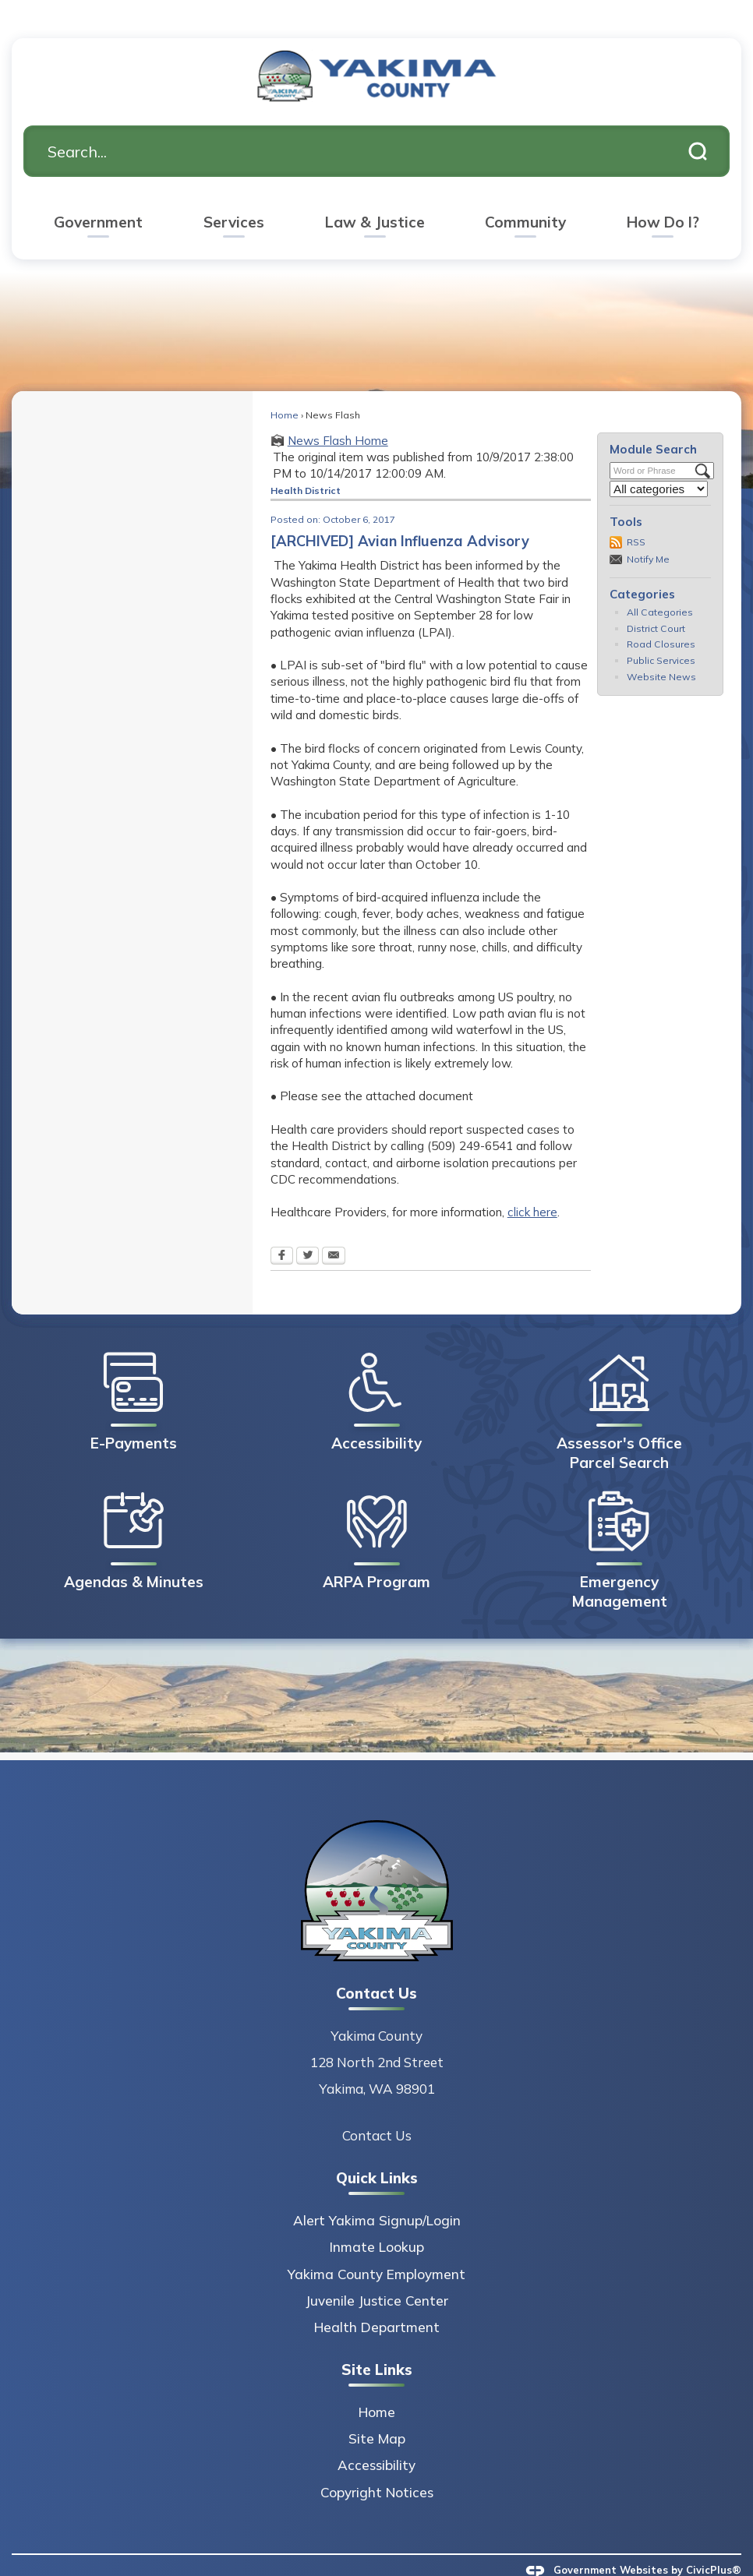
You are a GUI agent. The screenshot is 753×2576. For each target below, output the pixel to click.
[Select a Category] (659, 462)
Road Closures (661, 617)
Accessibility (376, 2438)
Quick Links (377, 2151)
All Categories (660, 585)
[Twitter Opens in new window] (307, 1230)
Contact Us (377, 2109)
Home (284, 388)
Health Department (377, 2300)
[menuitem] (98, 198)
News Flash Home (338, 414)
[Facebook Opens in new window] (281, 1230)
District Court (656, 602)
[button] (697, 124)
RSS (636, 515)
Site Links (376, 2343)
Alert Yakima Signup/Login (377, 2194)
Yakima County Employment (376, 2247)
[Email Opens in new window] (333, 1230)
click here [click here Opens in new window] (532, 1185)
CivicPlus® (713, 2543)
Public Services (661, 634)
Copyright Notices (376, 2466)
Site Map (376, 2412)
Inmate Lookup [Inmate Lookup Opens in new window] (377, 2220)
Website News (661, 650)
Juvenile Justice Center (377, 2274)
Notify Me (648, 532)
